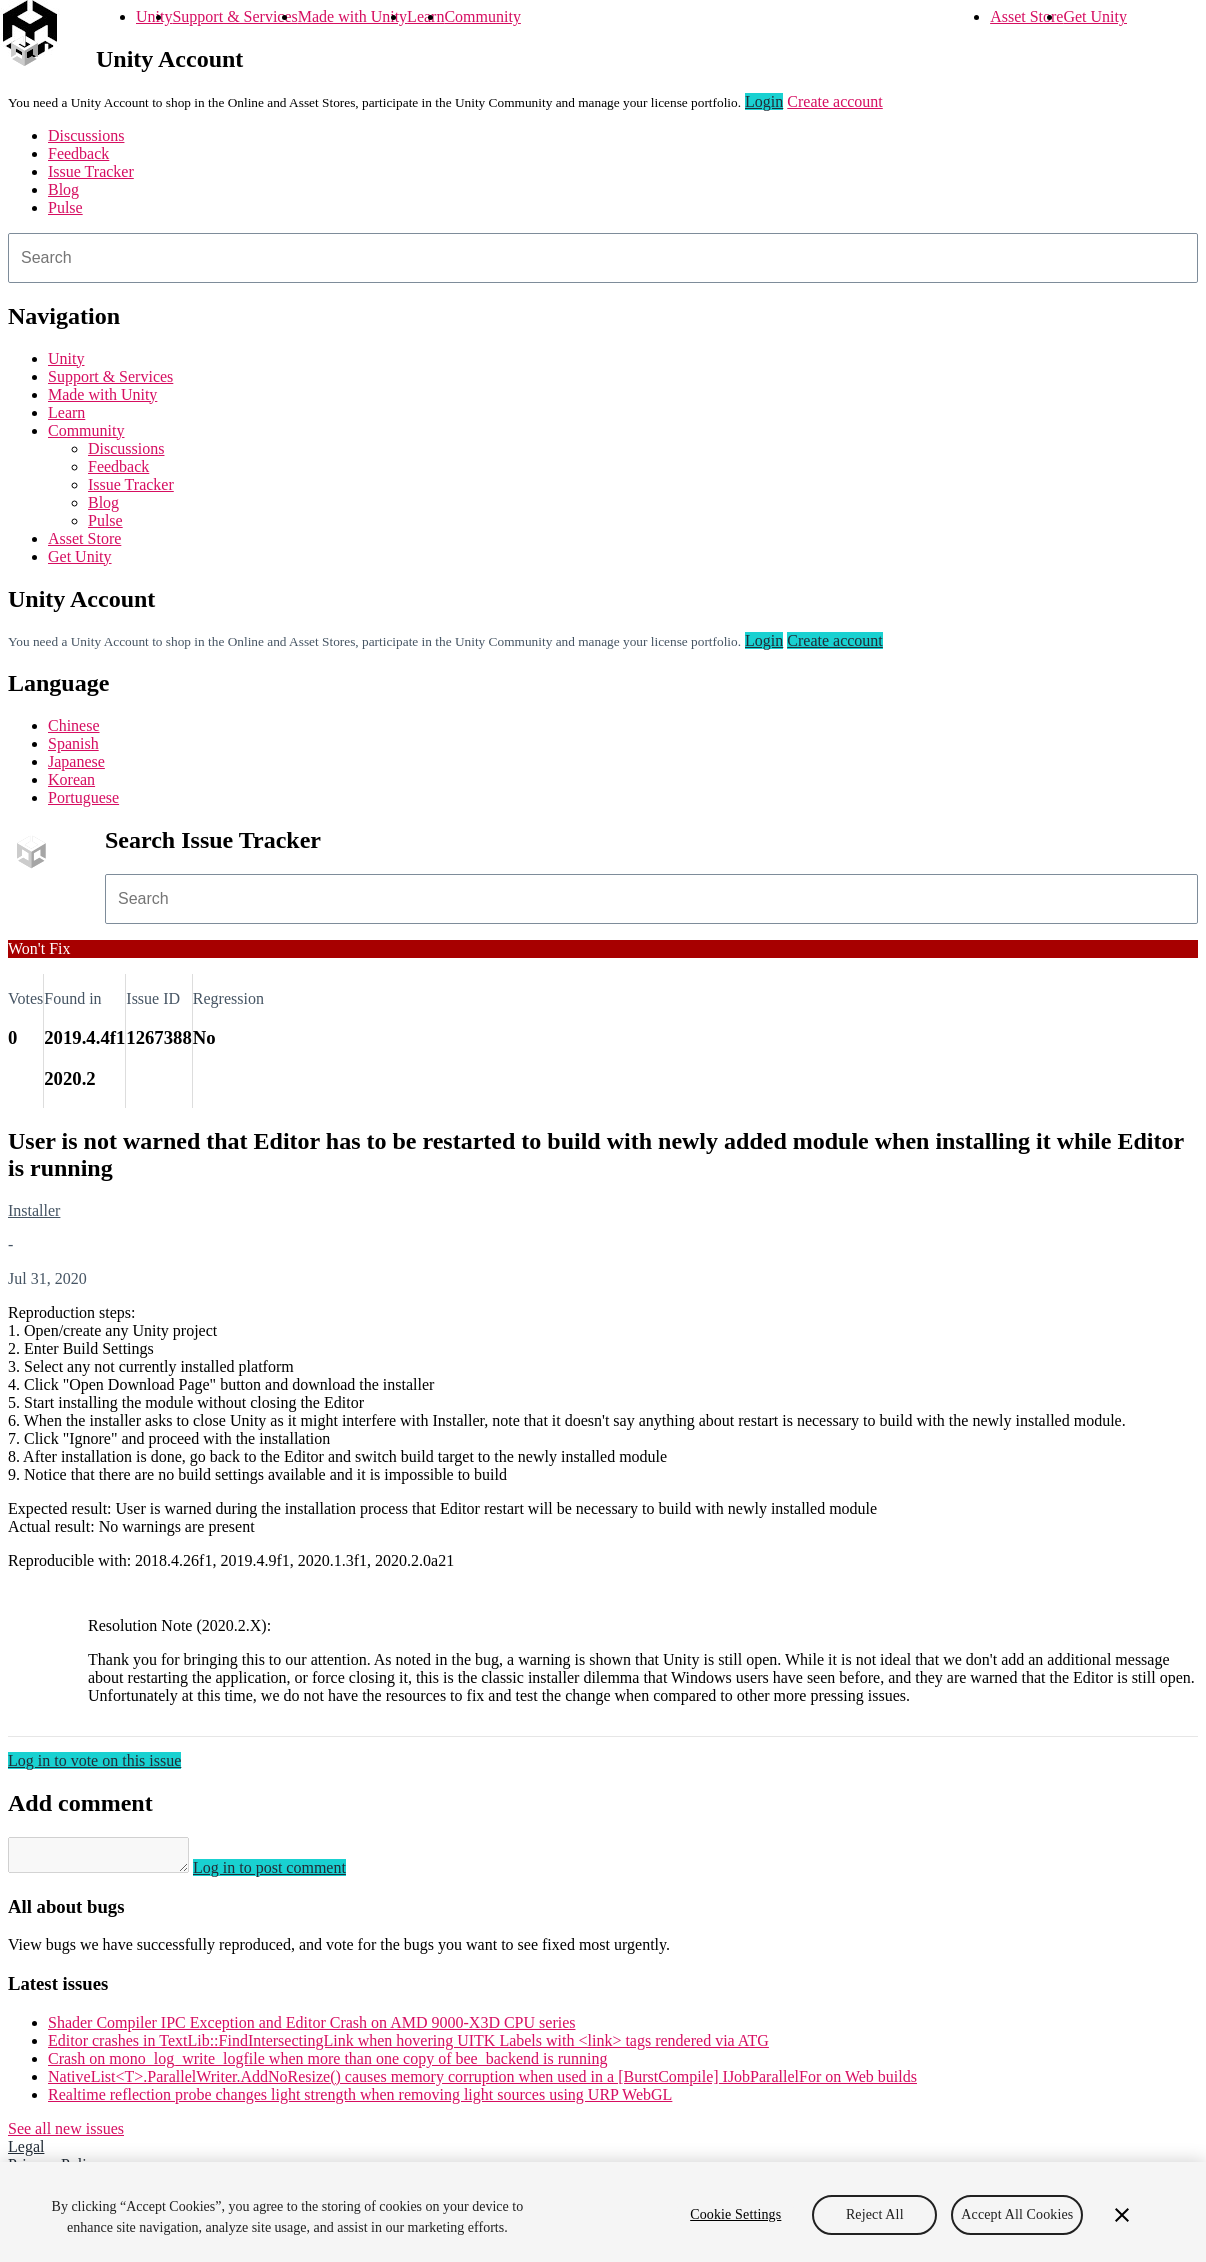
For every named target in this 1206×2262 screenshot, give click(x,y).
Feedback (78, 153)
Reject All (875, 2214)
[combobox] (603, 258)
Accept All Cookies (1017, 2214)
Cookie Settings (735, 2214)
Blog (63, 189)
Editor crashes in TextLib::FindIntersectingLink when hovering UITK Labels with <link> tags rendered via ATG (408, 2046)
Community (482, 16)
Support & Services (234, 16)
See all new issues (66, 2134)
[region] (603, 2212)
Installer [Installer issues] (34, 1210)
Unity (154, 16)
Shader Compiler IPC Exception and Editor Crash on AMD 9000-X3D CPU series (312, 2028)
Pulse (65, 207)
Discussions (86, 135)
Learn (425, 16)
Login (764, 101)
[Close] (1122, 2215)
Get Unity (1095, 16)
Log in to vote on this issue (94, 1760)
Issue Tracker (91, 171)
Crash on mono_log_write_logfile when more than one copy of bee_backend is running (327, 2064)
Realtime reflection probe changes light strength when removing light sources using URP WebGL (360, 2100)
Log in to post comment (289, 1873)
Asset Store (1026, 16)
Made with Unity (352, 16)
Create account (835, 101)
